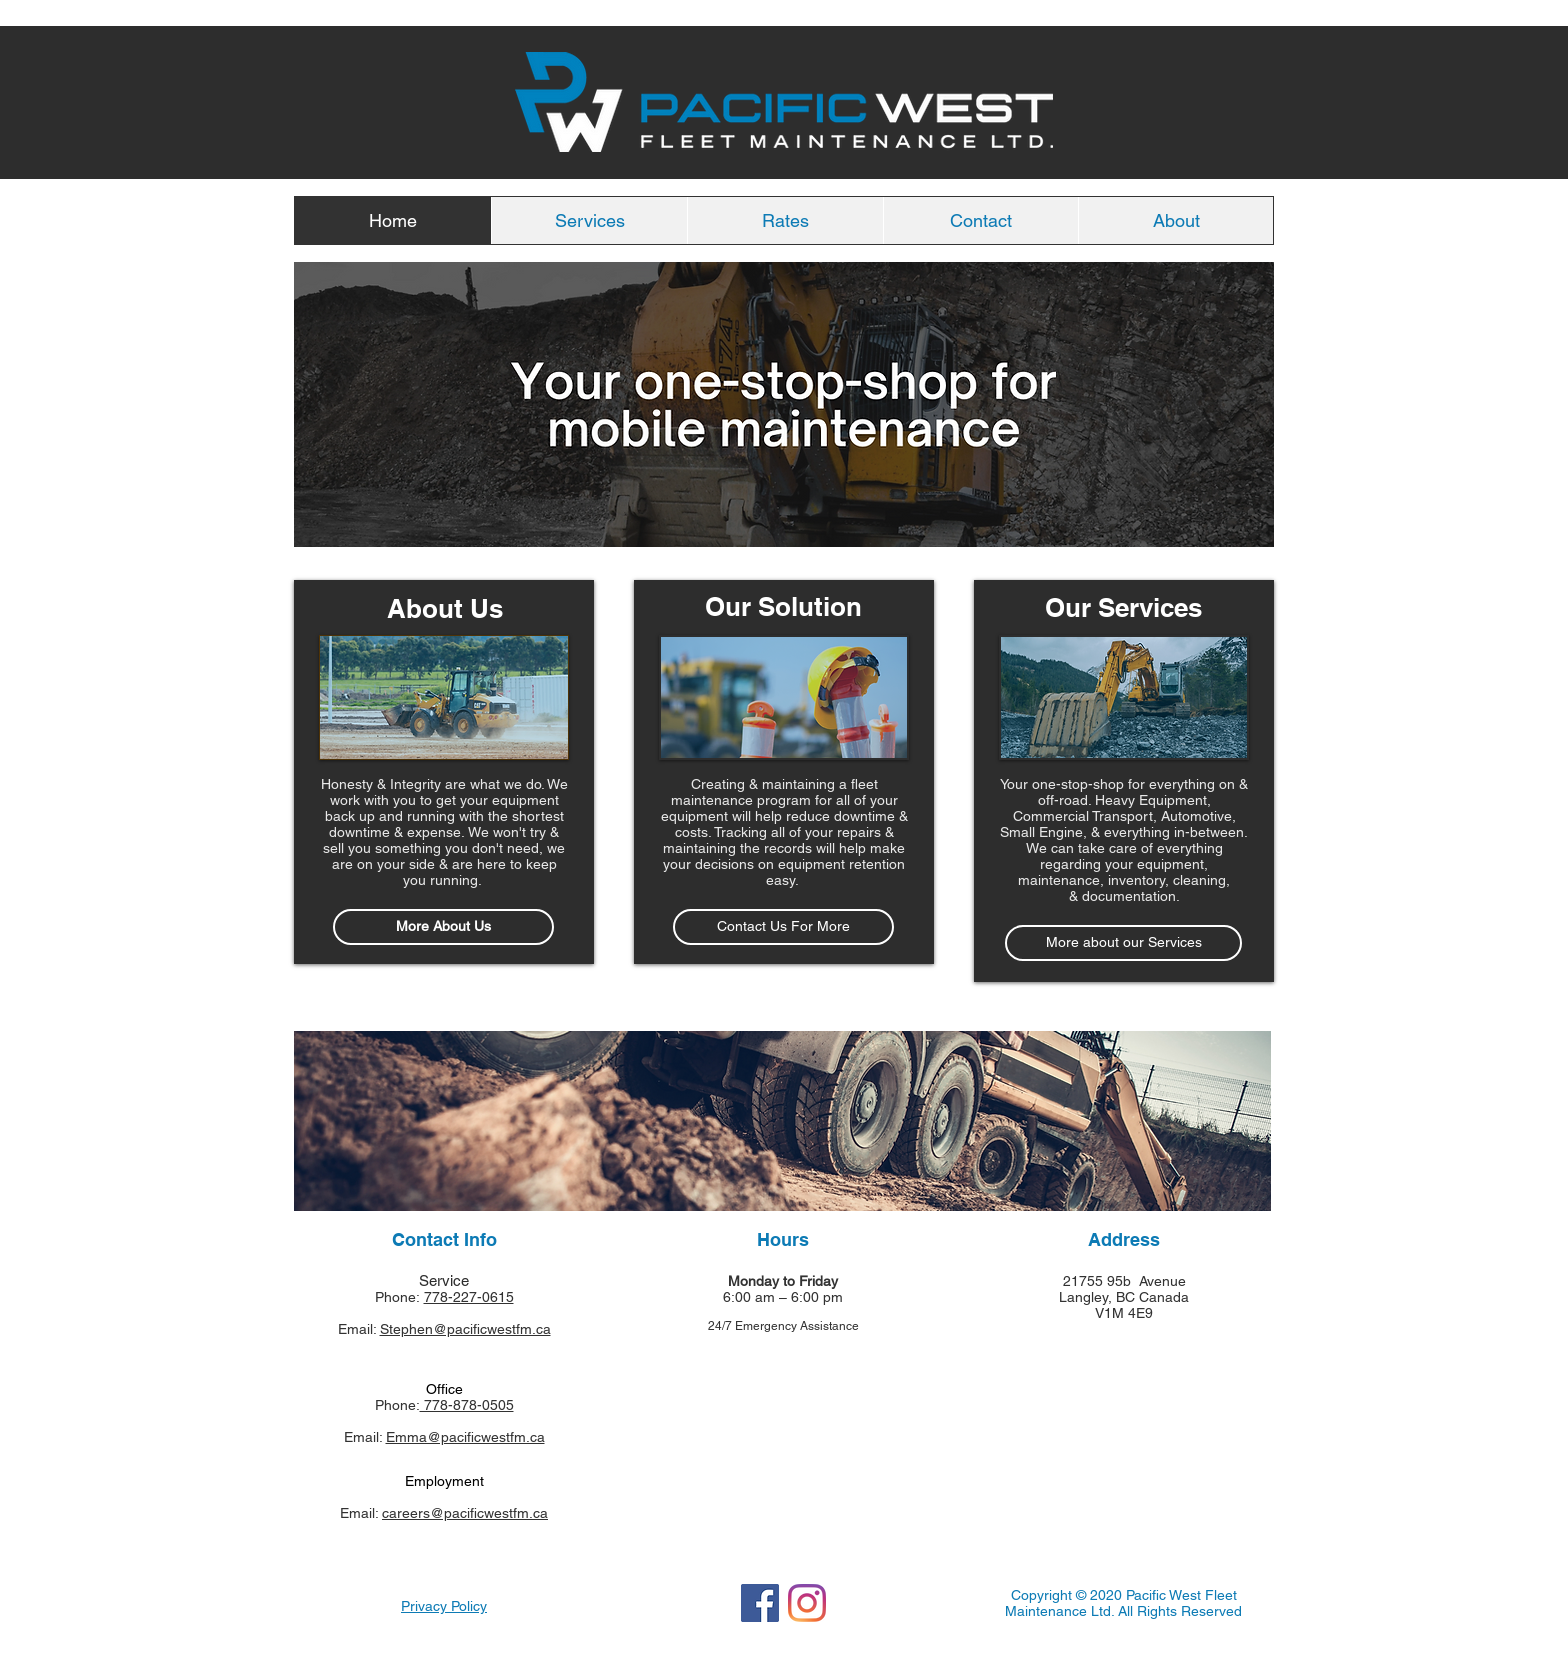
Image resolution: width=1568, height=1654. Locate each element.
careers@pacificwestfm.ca (465, 1513)
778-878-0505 (467, 1405)
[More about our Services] (1123, 943)
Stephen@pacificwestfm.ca (465, 1329)
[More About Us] (443, 927)
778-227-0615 (469, 1297)
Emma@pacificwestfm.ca (465, 1437)
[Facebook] (760, 1603)
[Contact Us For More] (783, 927)
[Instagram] (807, 1603)
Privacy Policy (444, 1606)
